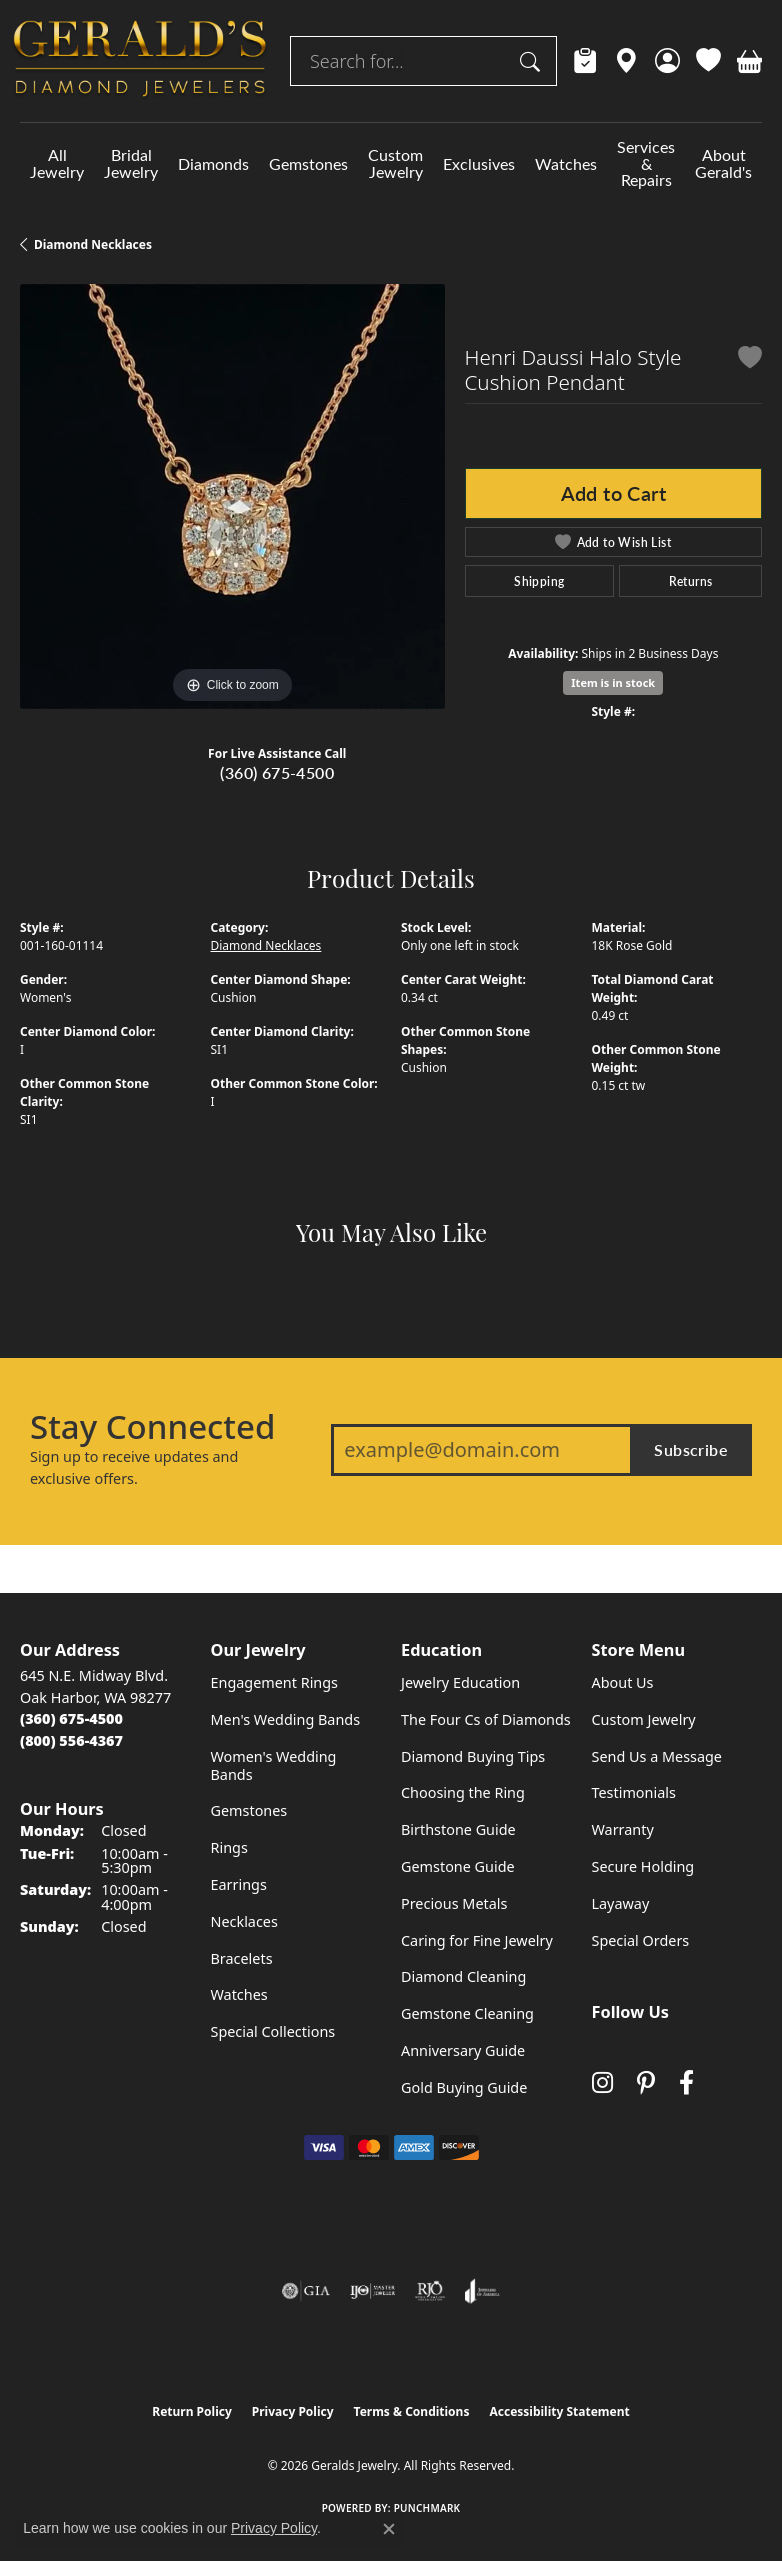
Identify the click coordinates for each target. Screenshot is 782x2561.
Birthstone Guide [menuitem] (458, 1829)
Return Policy (192, 2411)
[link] (585, 61)
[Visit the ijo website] (372, 2291)
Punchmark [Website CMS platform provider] (427, 2508)
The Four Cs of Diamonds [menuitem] (486, 1719)
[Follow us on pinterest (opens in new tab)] (646, 2082)
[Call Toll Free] (71, 1740)
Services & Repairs (646, 163)
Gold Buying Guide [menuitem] (464, 2087)
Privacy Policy (293, 2411)
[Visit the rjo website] (430, 2291)
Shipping (539, 581)
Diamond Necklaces (93, 244)
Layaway (621, 1903)
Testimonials (634, 1792)
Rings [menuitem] (229, 1847)
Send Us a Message (657, 1756)
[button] (667, 61)
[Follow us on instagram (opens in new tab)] (602, 2082)
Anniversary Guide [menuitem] (463, 2050)
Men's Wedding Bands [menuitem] (286, 1719)
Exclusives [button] (479, 163)
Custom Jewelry (395, 163)
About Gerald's (723, 163)
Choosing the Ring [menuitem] (463, 1792)
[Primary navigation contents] (391, 163)
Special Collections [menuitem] (273, 2031)
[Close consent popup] (389, 2529)
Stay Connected (152, 1427)
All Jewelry (57, 163)
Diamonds (213, 163)
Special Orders (641, 1940)
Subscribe (691, 1449)
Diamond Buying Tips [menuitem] (473, 1756)
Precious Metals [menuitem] (454, 1903)
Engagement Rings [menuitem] (275, 1682)
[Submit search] (533, 61)
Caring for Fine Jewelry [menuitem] (477, 1940)
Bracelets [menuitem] (242, 1958)
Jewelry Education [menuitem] (460, 1682)
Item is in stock (613, 682)
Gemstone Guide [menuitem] (458, 1866)
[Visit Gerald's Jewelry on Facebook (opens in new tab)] (686, 2082)
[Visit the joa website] (482, 2291)
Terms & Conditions (412, 2411)
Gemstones (308, 163)
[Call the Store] (71, 1718)
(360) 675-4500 (277, 772)
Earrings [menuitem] (239, 1884)
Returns (691, 581)
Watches (566, 163)
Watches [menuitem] (239, 1994)
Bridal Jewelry (131, 163)
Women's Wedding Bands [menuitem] (274, 1765)
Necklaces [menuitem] (244, 1921)
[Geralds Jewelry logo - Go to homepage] (140, 61)
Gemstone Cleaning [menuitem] (467, 2013)
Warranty (623, 1829)
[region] (232, 496)
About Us (623, 1682)
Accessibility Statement (559, 2411)
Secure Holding (643, 1866)
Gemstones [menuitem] (249, 1810)
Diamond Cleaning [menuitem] (463, 1976)
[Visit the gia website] (306, 2291)
